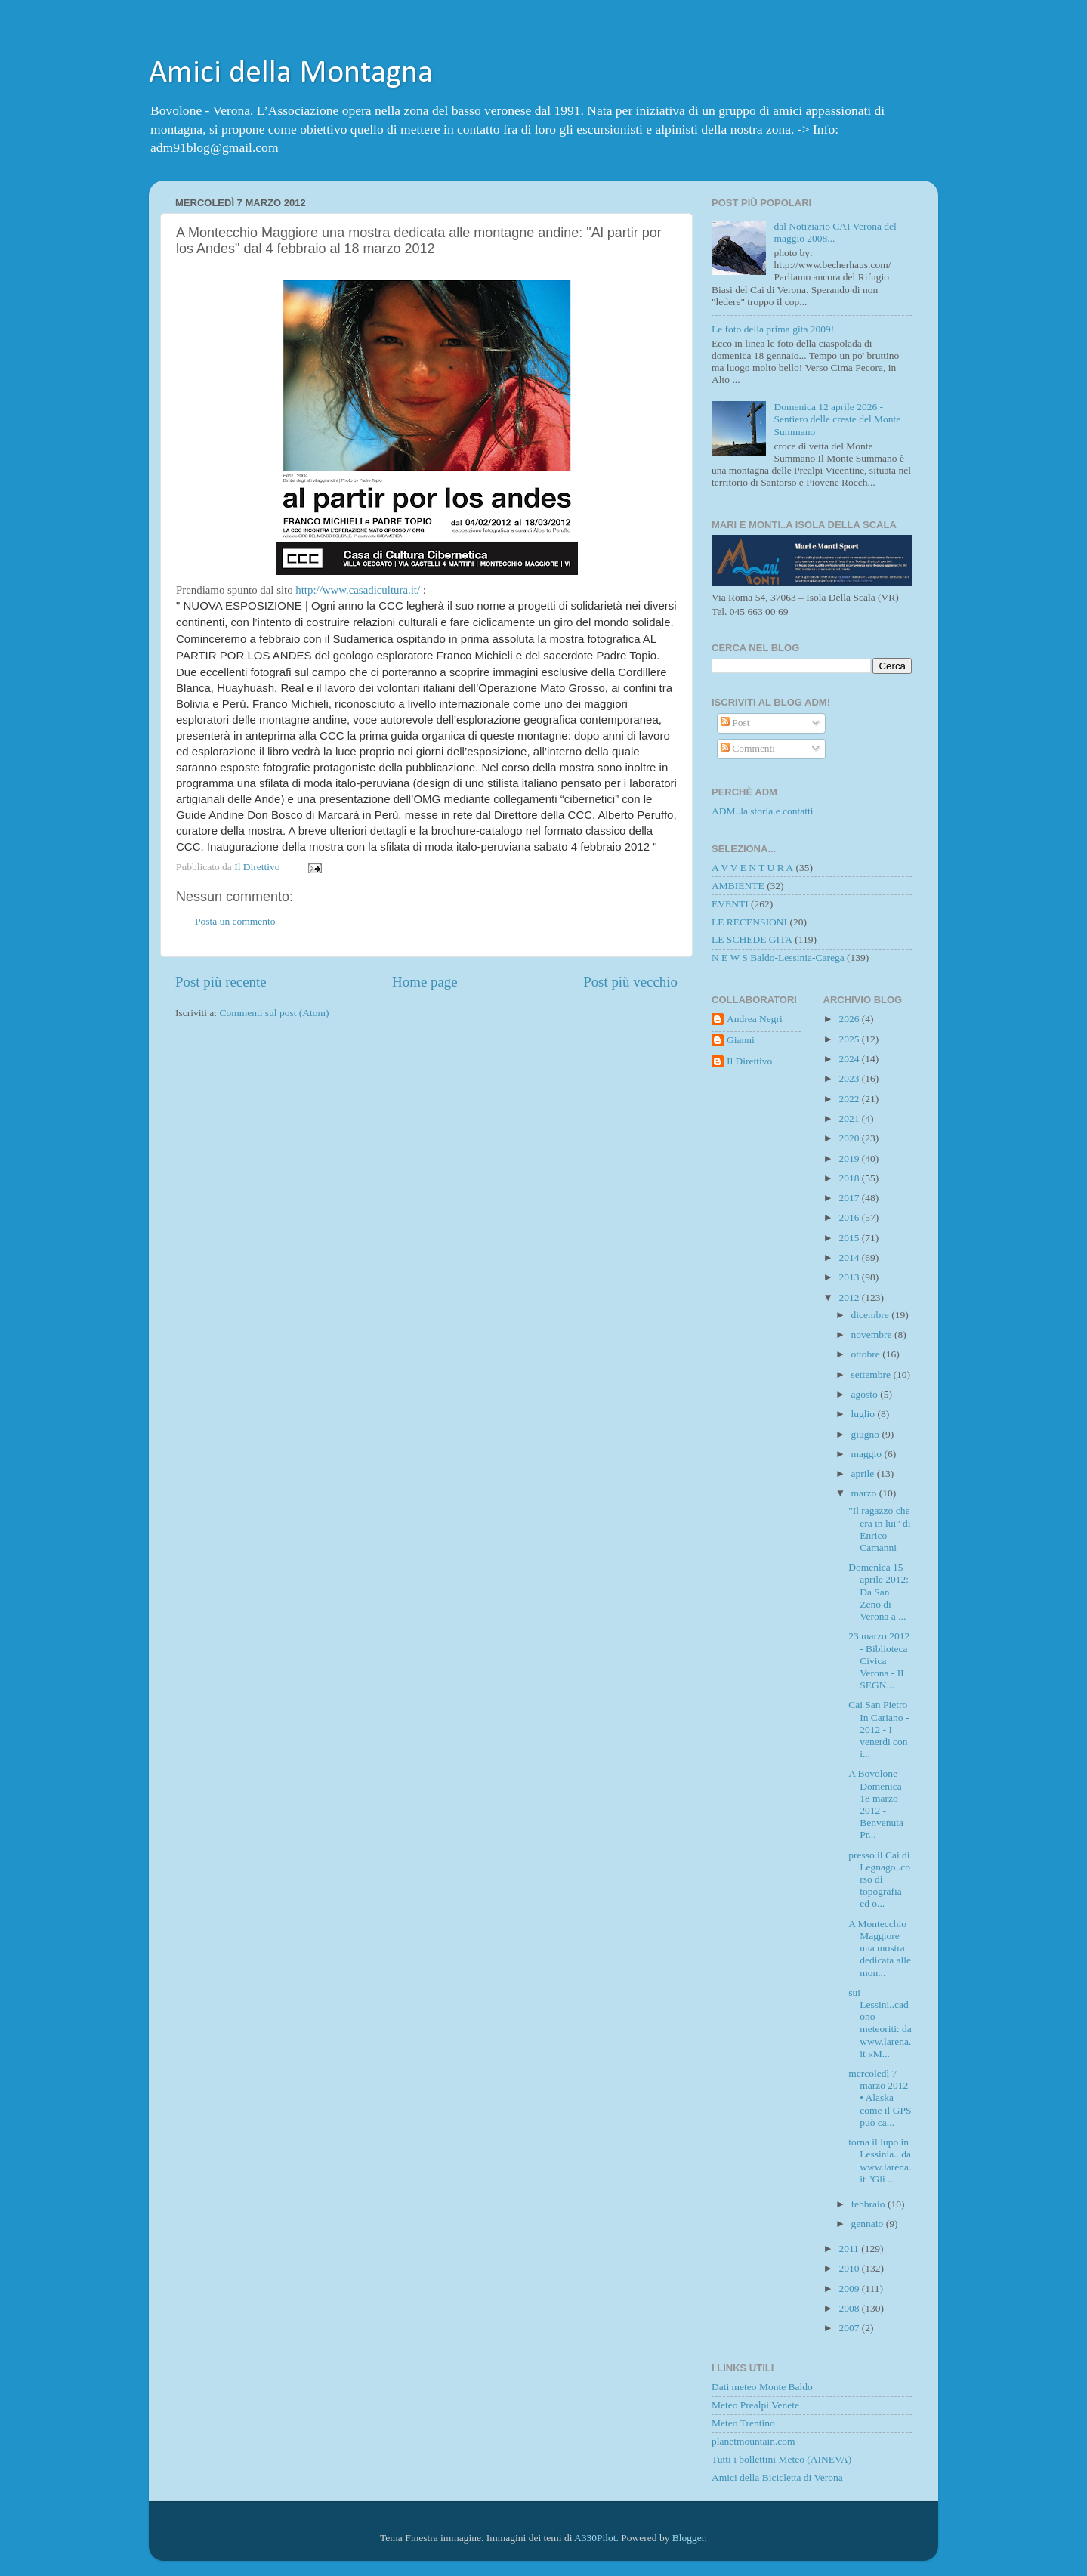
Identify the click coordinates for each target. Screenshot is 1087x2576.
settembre (872, 1374)
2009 (849, 2288)
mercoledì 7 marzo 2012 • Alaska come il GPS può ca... (879, 2098)
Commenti (748, 748)
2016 (849, 1217)
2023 (849, 1078)
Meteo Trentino (743, 2423)
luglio (864, 1413)
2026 (849, 1018)
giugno (866, 1434)
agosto (866, 1394)
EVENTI (730, 904)
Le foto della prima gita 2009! (773, 329)
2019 (849, 1158)
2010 (849, 2268)
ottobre (867, 1354)
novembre (872, 1334)
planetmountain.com (753, 2441)
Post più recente (221, 982)
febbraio (869, 2204)
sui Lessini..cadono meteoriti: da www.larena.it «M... (880, 2023)
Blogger (688, 2538)
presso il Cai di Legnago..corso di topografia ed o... (879, 1879)
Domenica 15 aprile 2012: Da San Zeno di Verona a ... (878, 1591)
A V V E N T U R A (752, 867)
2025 (849, 1039)
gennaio (868, 2223)
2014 (849, 1257)
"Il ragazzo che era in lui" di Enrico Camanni (879, 1529)
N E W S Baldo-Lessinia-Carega (778, 957)
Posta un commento (235, 921)
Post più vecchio (630, 982)
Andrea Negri (755, 1018)
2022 (849, 1098)
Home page (425, 982)
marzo (865, 1493)
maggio (868, 1453)
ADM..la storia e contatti (763, 811)
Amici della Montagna (291, 73)
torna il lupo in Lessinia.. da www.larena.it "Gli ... (879, 2160)
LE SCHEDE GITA (752, 939)
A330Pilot (595, 2538)
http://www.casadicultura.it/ (357, 590)
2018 (849, 1178)
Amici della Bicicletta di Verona (777, 2477)
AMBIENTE (738, 885)
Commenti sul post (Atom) (274, 1012)
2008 (849, 2308)
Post (735, 722)
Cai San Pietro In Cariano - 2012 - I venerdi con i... (878, 1729)
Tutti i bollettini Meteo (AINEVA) (781, 2459)
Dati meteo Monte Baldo (762, 2386)
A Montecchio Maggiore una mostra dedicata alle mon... (879, 1948)
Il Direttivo (749, 1061)
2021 (849, 1118)
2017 (849, 1197)
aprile (864, 1473)
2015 (849, 1237)
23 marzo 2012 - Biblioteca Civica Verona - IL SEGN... (878, 1660)
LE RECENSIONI (749, 922)
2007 (849, 2328)
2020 (849, 1138)
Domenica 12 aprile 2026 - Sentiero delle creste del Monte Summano (837, 419)
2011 (849, 2248)
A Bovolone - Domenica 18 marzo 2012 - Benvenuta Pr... (875, 1804)
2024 (849, 1058)
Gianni (741, 1040)
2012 (849, 1297)
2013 (849, 1277)
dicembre (871, 1314)
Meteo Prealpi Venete (755, 2405)
